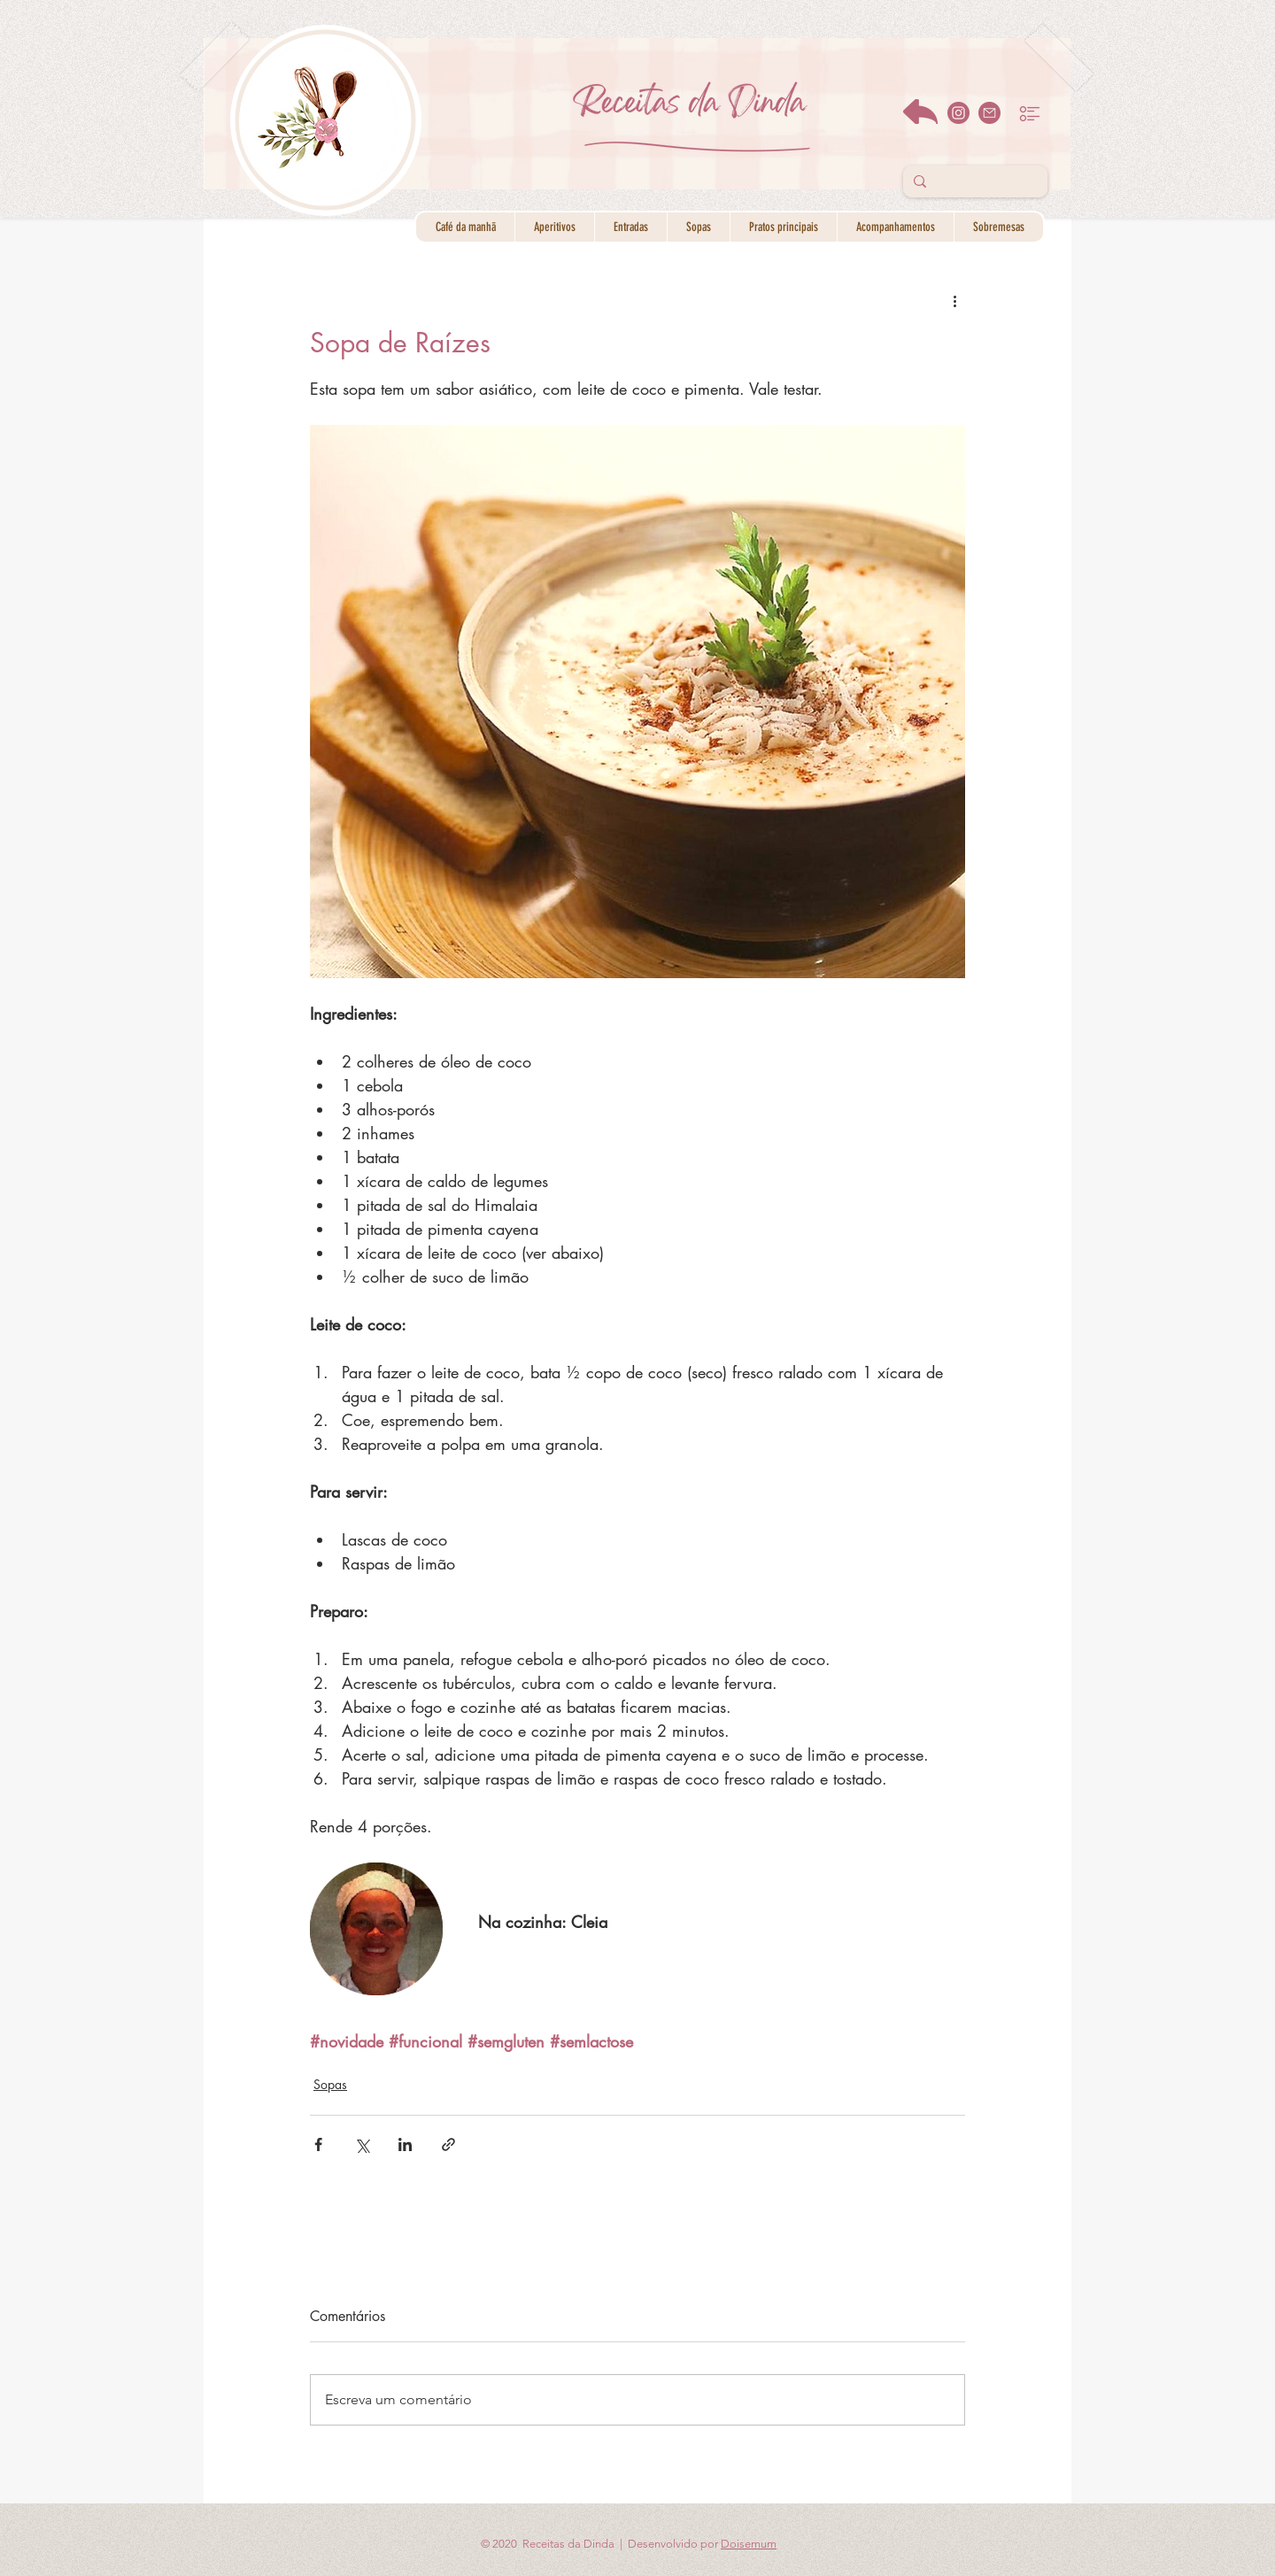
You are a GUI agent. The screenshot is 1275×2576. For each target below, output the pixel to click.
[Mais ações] (954, 300)
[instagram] (958, 113)
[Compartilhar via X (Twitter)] (361, 2144)
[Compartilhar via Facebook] (318, 2144)
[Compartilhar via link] (448, 2144)
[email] (989, 113)
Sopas (330, 2084)
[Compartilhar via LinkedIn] (405, 2144)
